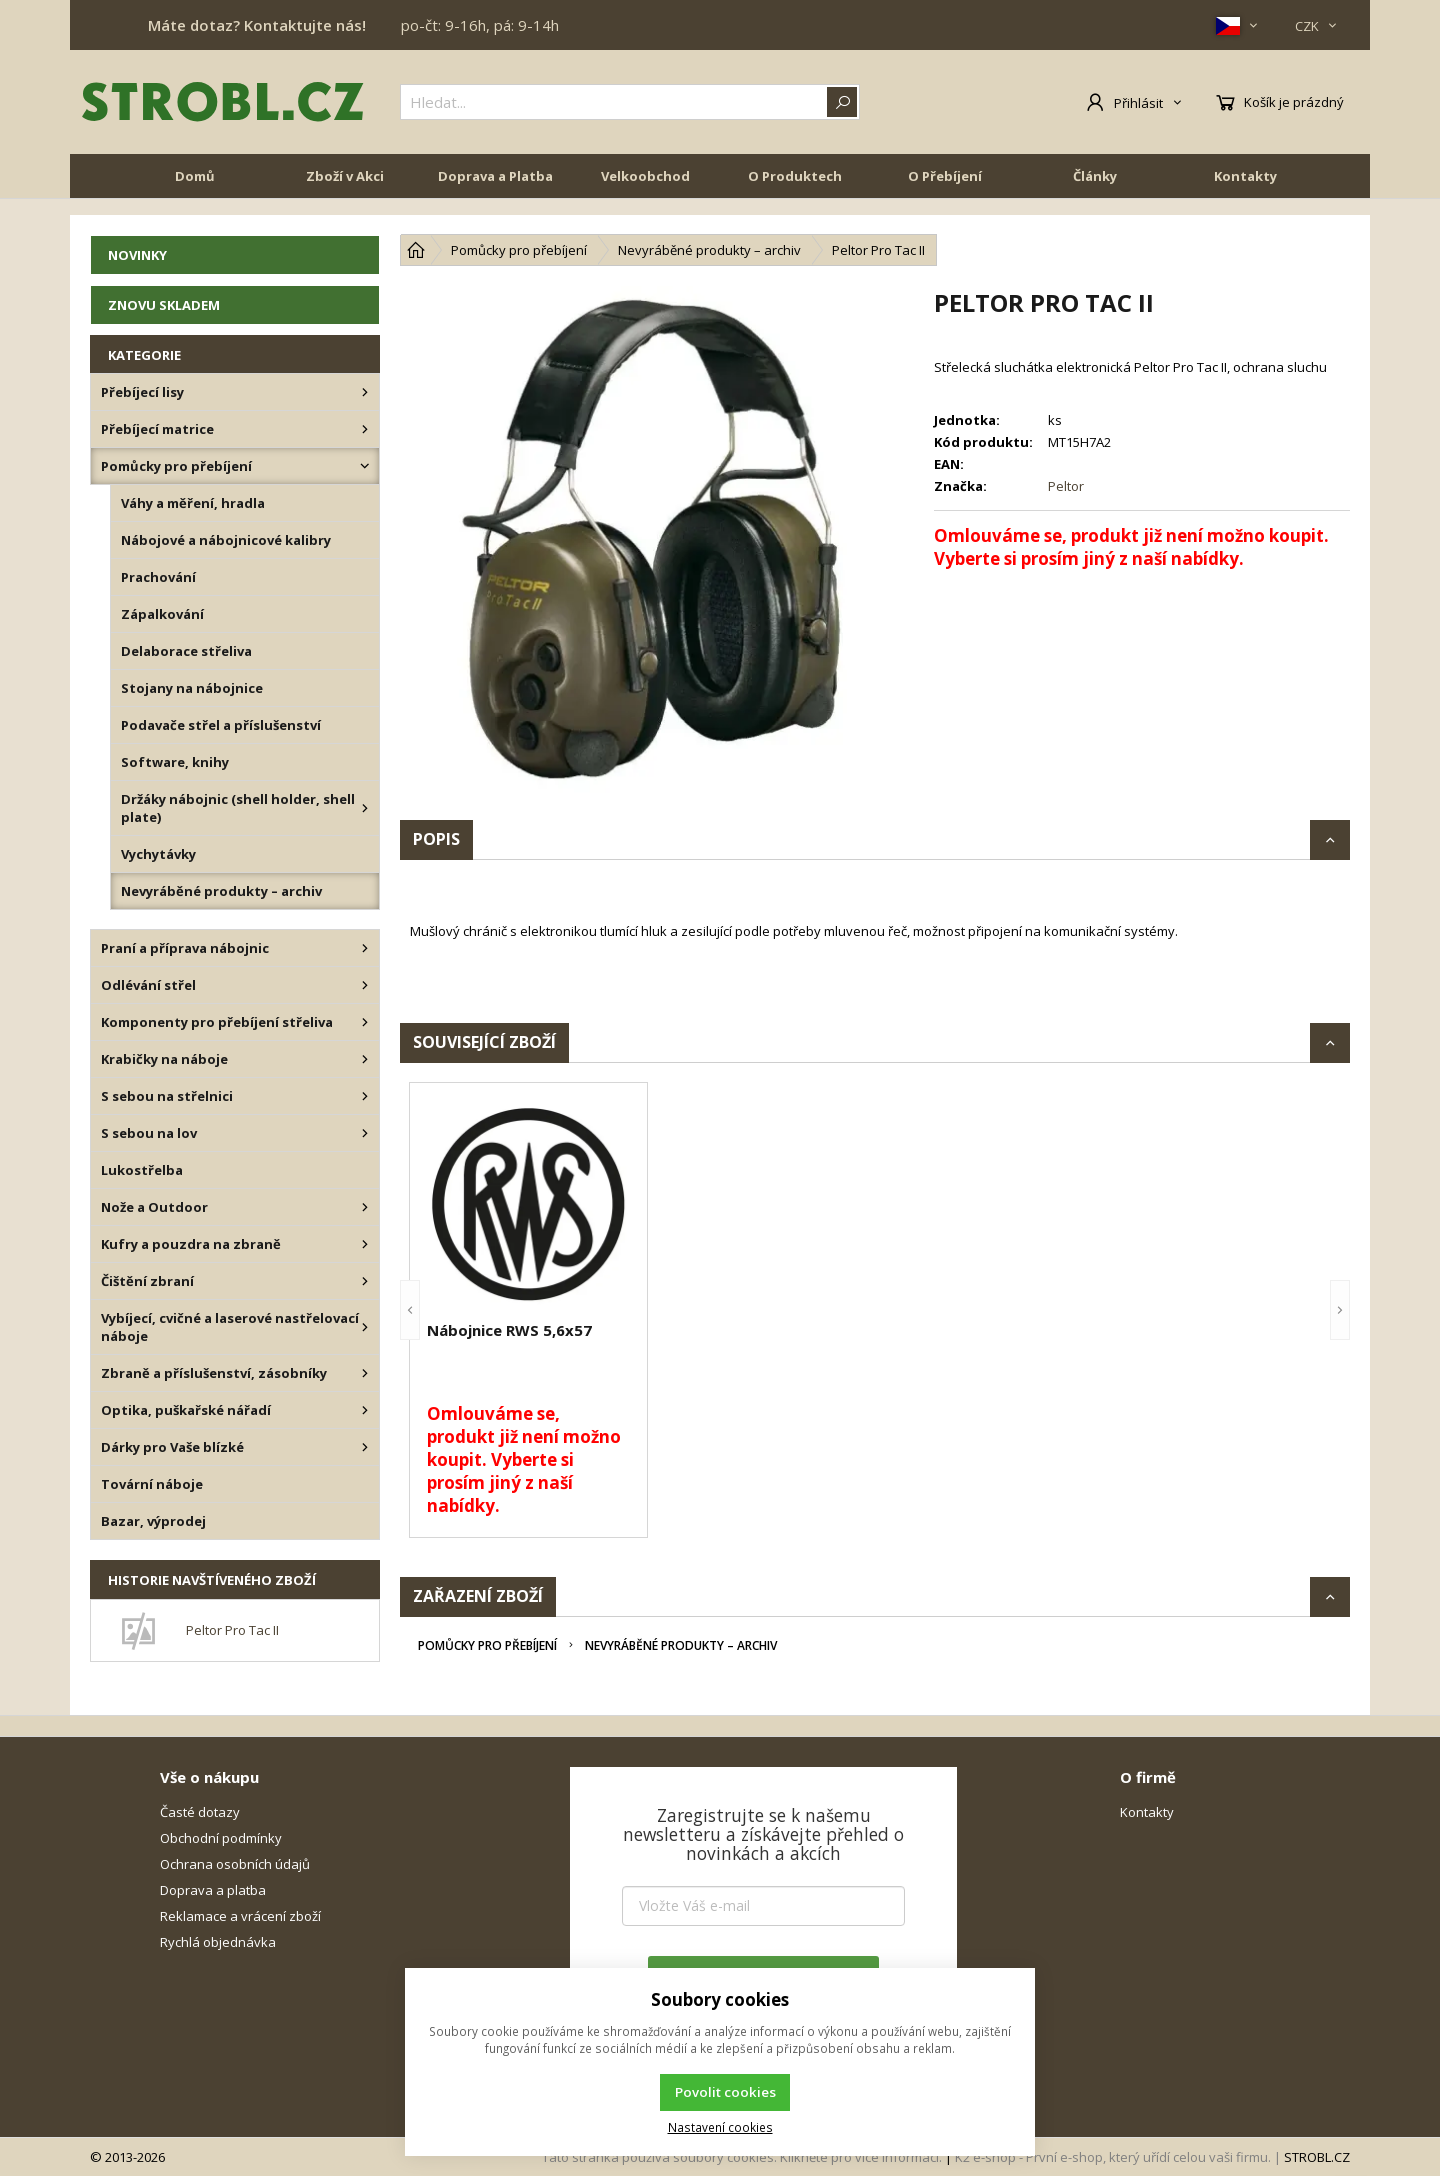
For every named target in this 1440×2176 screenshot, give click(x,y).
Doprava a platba (213, 1890)
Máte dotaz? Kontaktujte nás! (257, 25)
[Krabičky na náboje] (365, 1059)
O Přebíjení (945, 192)
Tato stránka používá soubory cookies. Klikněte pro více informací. (742, 2157)
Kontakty (1245, 192)
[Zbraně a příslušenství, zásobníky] (365, 1373)
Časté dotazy (200, 1812)
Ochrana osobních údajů (235, 1864)
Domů (195, 192)
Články (1095, 192)
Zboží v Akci (345, 192)
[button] (410, 1310)
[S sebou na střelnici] (365, 1096)
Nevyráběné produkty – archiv (681, 1645)
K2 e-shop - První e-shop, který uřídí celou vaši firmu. (1113, 2157)
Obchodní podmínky (221, 1838)
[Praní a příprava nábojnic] (365, 948)
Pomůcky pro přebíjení (487, 1645)
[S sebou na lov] (365, 1133)
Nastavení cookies (720, 2127)
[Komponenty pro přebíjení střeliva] (365, 1022)
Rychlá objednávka (218, 1942)
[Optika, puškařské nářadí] (365, 1410)
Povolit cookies (725, 2092)
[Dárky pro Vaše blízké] (365, 1447)
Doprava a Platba (495, 192)
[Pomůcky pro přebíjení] (365, 466)
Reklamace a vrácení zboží (240, 1916)
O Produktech (795, 192)
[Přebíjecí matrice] (365, 429)
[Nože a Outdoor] (365, 1207)
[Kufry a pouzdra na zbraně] (365, 1244)
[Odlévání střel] (365, 985)
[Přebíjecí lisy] (365, 392)
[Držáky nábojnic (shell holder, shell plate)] (365, 808)
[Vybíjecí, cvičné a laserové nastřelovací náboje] (365, 1327)
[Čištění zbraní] (365, 1281)
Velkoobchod (645, 192)
